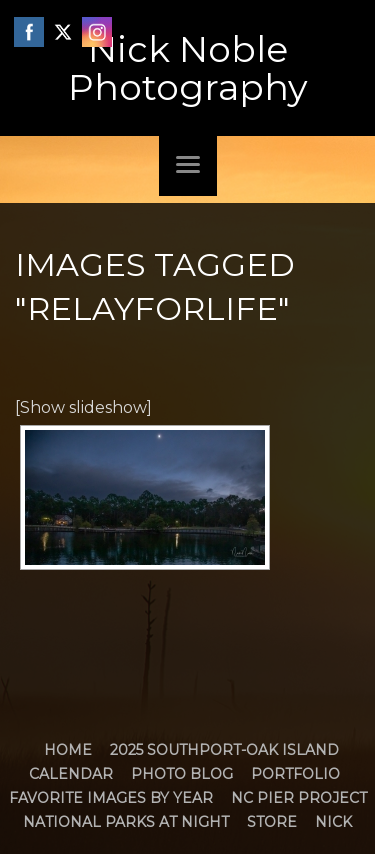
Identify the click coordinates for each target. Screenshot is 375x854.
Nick (333, 822)
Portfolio (295, 774)
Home (68, 750)
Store (272, 822)
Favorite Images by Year (111, 798)
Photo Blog (182, 774)
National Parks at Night (126, 822)
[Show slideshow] (83, 407)
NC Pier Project (299, 798)
